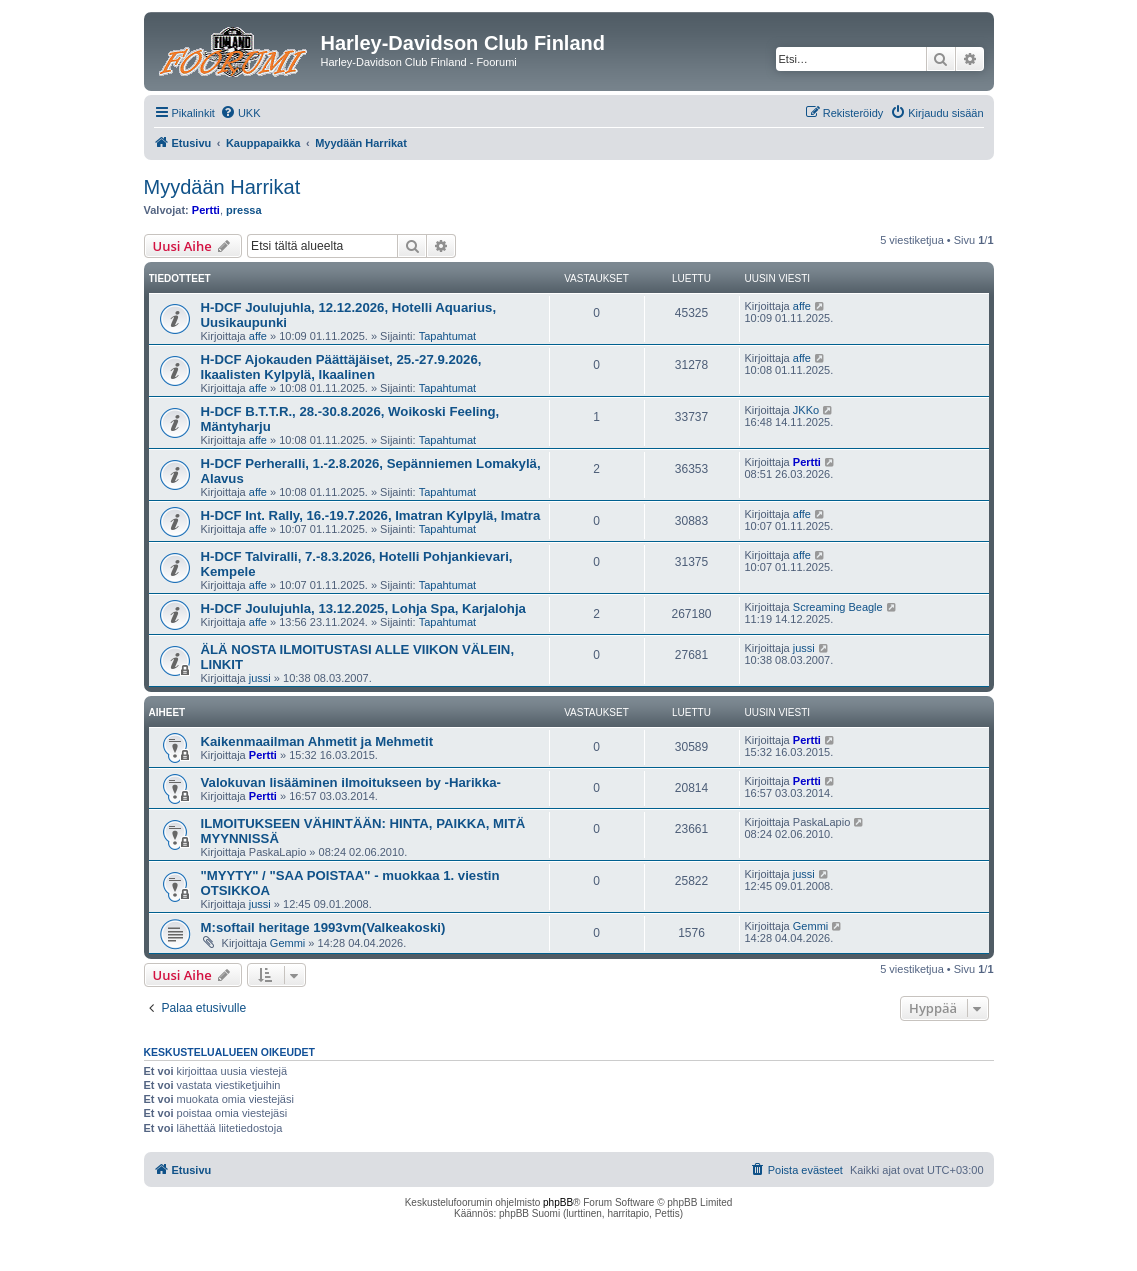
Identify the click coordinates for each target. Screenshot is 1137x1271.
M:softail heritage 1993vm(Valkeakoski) (323, 927)
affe (258, 336)
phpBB (558, 1202)
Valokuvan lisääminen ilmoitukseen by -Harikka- (351, 782)
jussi (260, 678)
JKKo (806, 410)
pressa (243, 210)
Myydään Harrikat (222, 187)
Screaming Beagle (838, 607)
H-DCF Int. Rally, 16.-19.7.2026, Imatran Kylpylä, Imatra (371, 515)
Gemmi (287, 943)
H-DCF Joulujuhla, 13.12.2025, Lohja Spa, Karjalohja (363, 608)
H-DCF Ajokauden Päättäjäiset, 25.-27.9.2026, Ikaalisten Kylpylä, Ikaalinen (341, 367)
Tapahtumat (447, 336)
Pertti (206, 210)
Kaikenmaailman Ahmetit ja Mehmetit (317, 741)
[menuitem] (240, 113)
